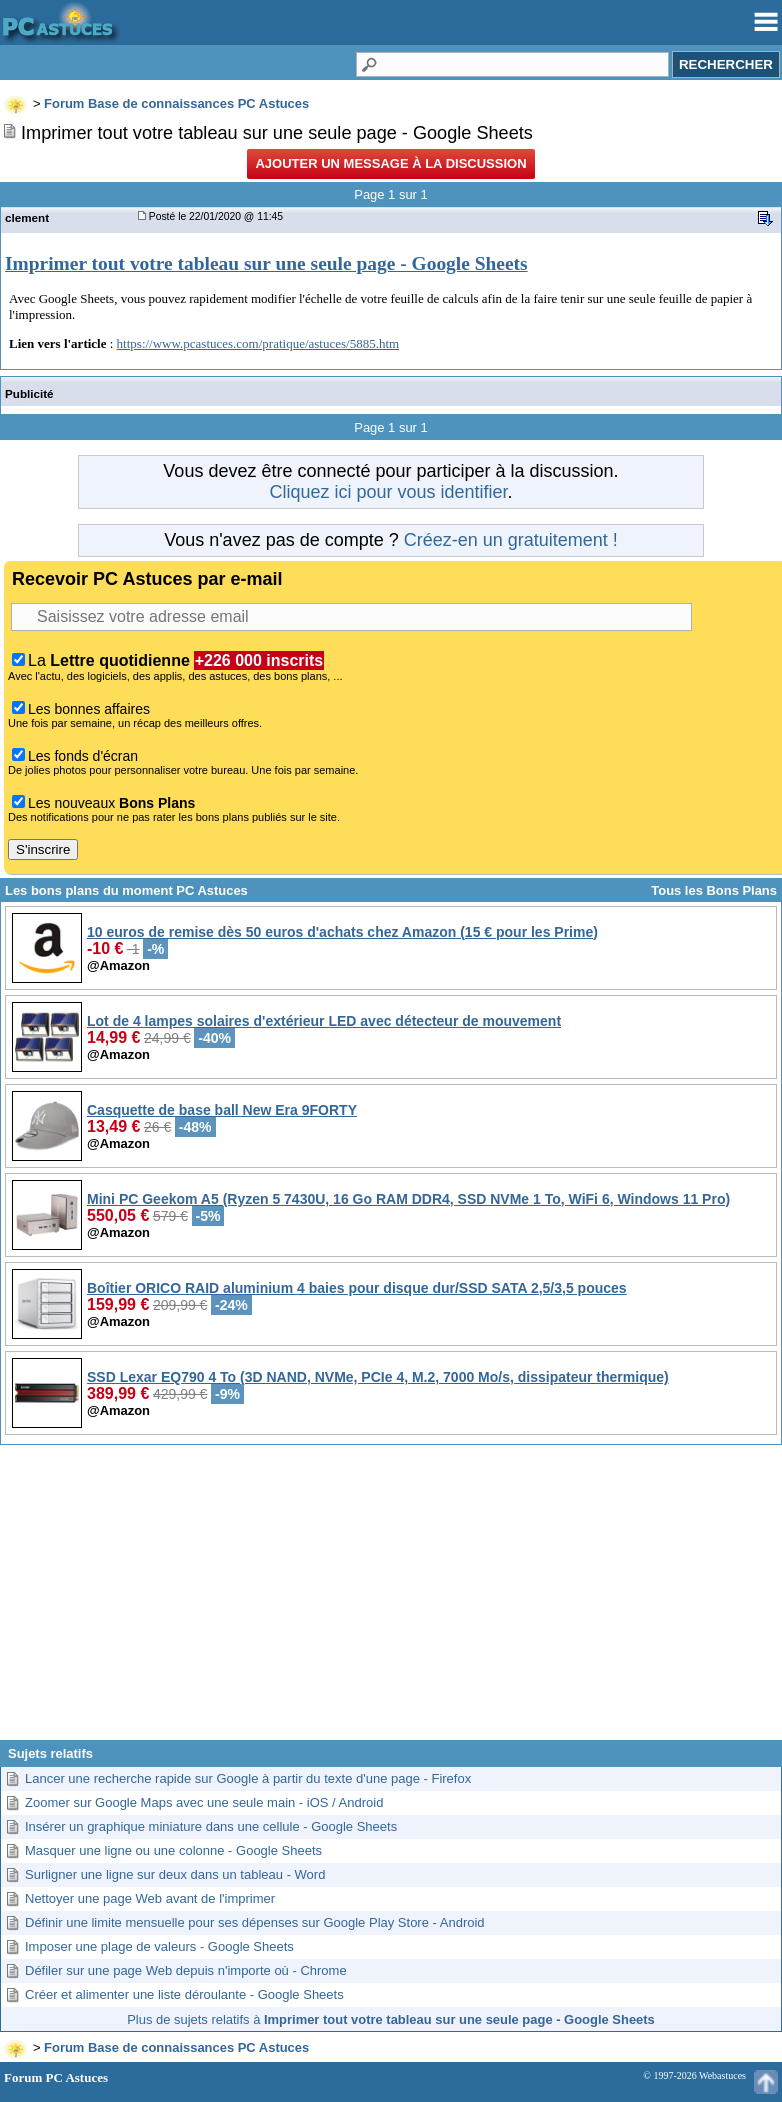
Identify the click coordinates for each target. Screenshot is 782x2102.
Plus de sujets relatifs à (391, 2019)
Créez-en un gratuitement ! (511, 540)
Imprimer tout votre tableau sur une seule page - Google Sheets (266, 263)
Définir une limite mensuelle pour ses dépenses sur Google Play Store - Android (255, 1922)
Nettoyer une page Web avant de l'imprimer (150, 1898)
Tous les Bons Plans (714, 890)
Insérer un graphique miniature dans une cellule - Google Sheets (211, 1826)
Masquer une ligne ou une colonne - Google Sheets (173, 1850)
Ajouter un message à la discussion (390, 163)
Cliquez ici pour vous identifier (388, 492)
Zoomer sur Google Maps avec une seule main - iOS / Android (204, 1802)
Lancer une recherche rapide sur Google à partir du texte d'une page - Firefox (248, 1778)
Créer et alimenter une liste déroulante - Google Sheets (184, 1994)
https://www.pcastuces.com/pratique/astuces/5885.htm (258, 343)
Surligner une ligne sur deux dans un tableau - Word (175, 1874)
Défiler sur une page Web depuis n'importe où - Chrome (186, 1970)
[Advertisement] (391, 1600)
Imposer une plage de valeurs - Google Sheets (159, 1946)
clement (27, 217)
